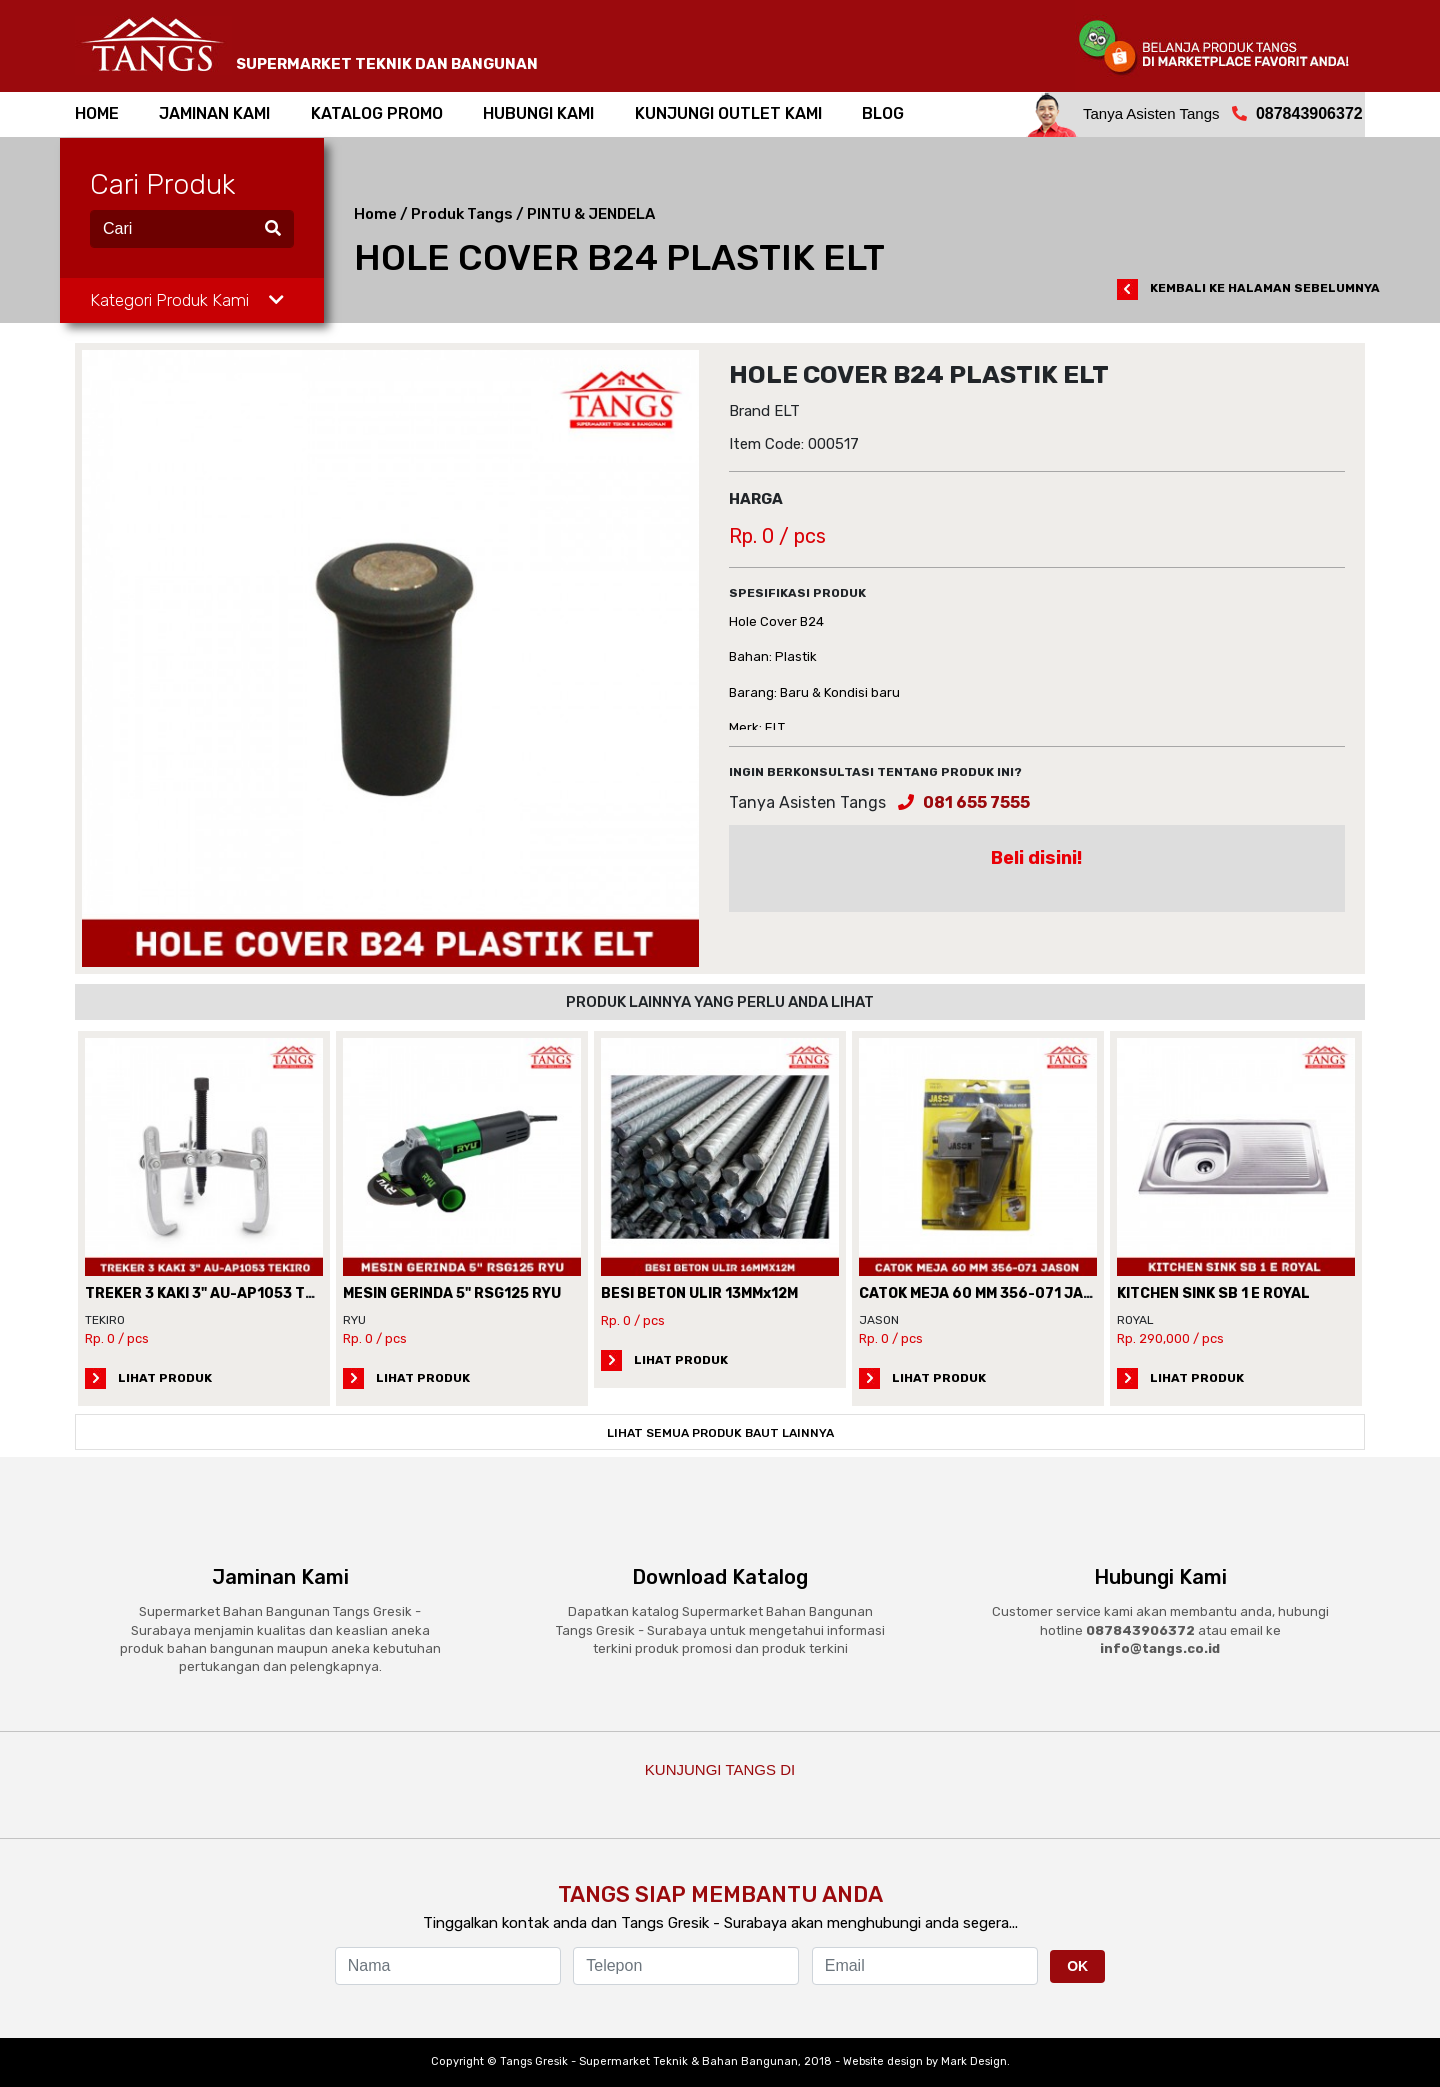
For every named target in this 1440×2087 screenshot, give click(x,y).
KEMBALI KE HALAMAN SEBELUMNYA (1248, 288)
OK (1077, 1966)
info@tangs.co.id (1160, 1648)
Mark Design (974, 2061)
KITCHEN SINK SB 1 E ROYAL (1213, 1293)
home (97, 113)
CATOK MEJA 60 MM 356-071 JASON (986, 1293)
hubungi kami (538, 113)
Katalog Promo (377, 113)
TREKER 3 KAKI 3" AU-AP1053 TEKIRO (216, 1293)
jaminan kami (214, 113)
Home (375, 214)
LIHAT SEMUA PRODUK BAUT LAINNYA (720, 1433)
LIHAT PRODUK (148, 1378)
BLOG (883, 113)
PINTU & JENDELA (591, 214)
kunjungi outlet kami (728, 113)
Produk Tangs (462, 214)
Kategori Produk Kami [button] (187, 300)
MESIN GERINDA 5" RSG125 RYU (452, 1293)
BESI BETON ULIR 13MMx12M (699, 1293)
